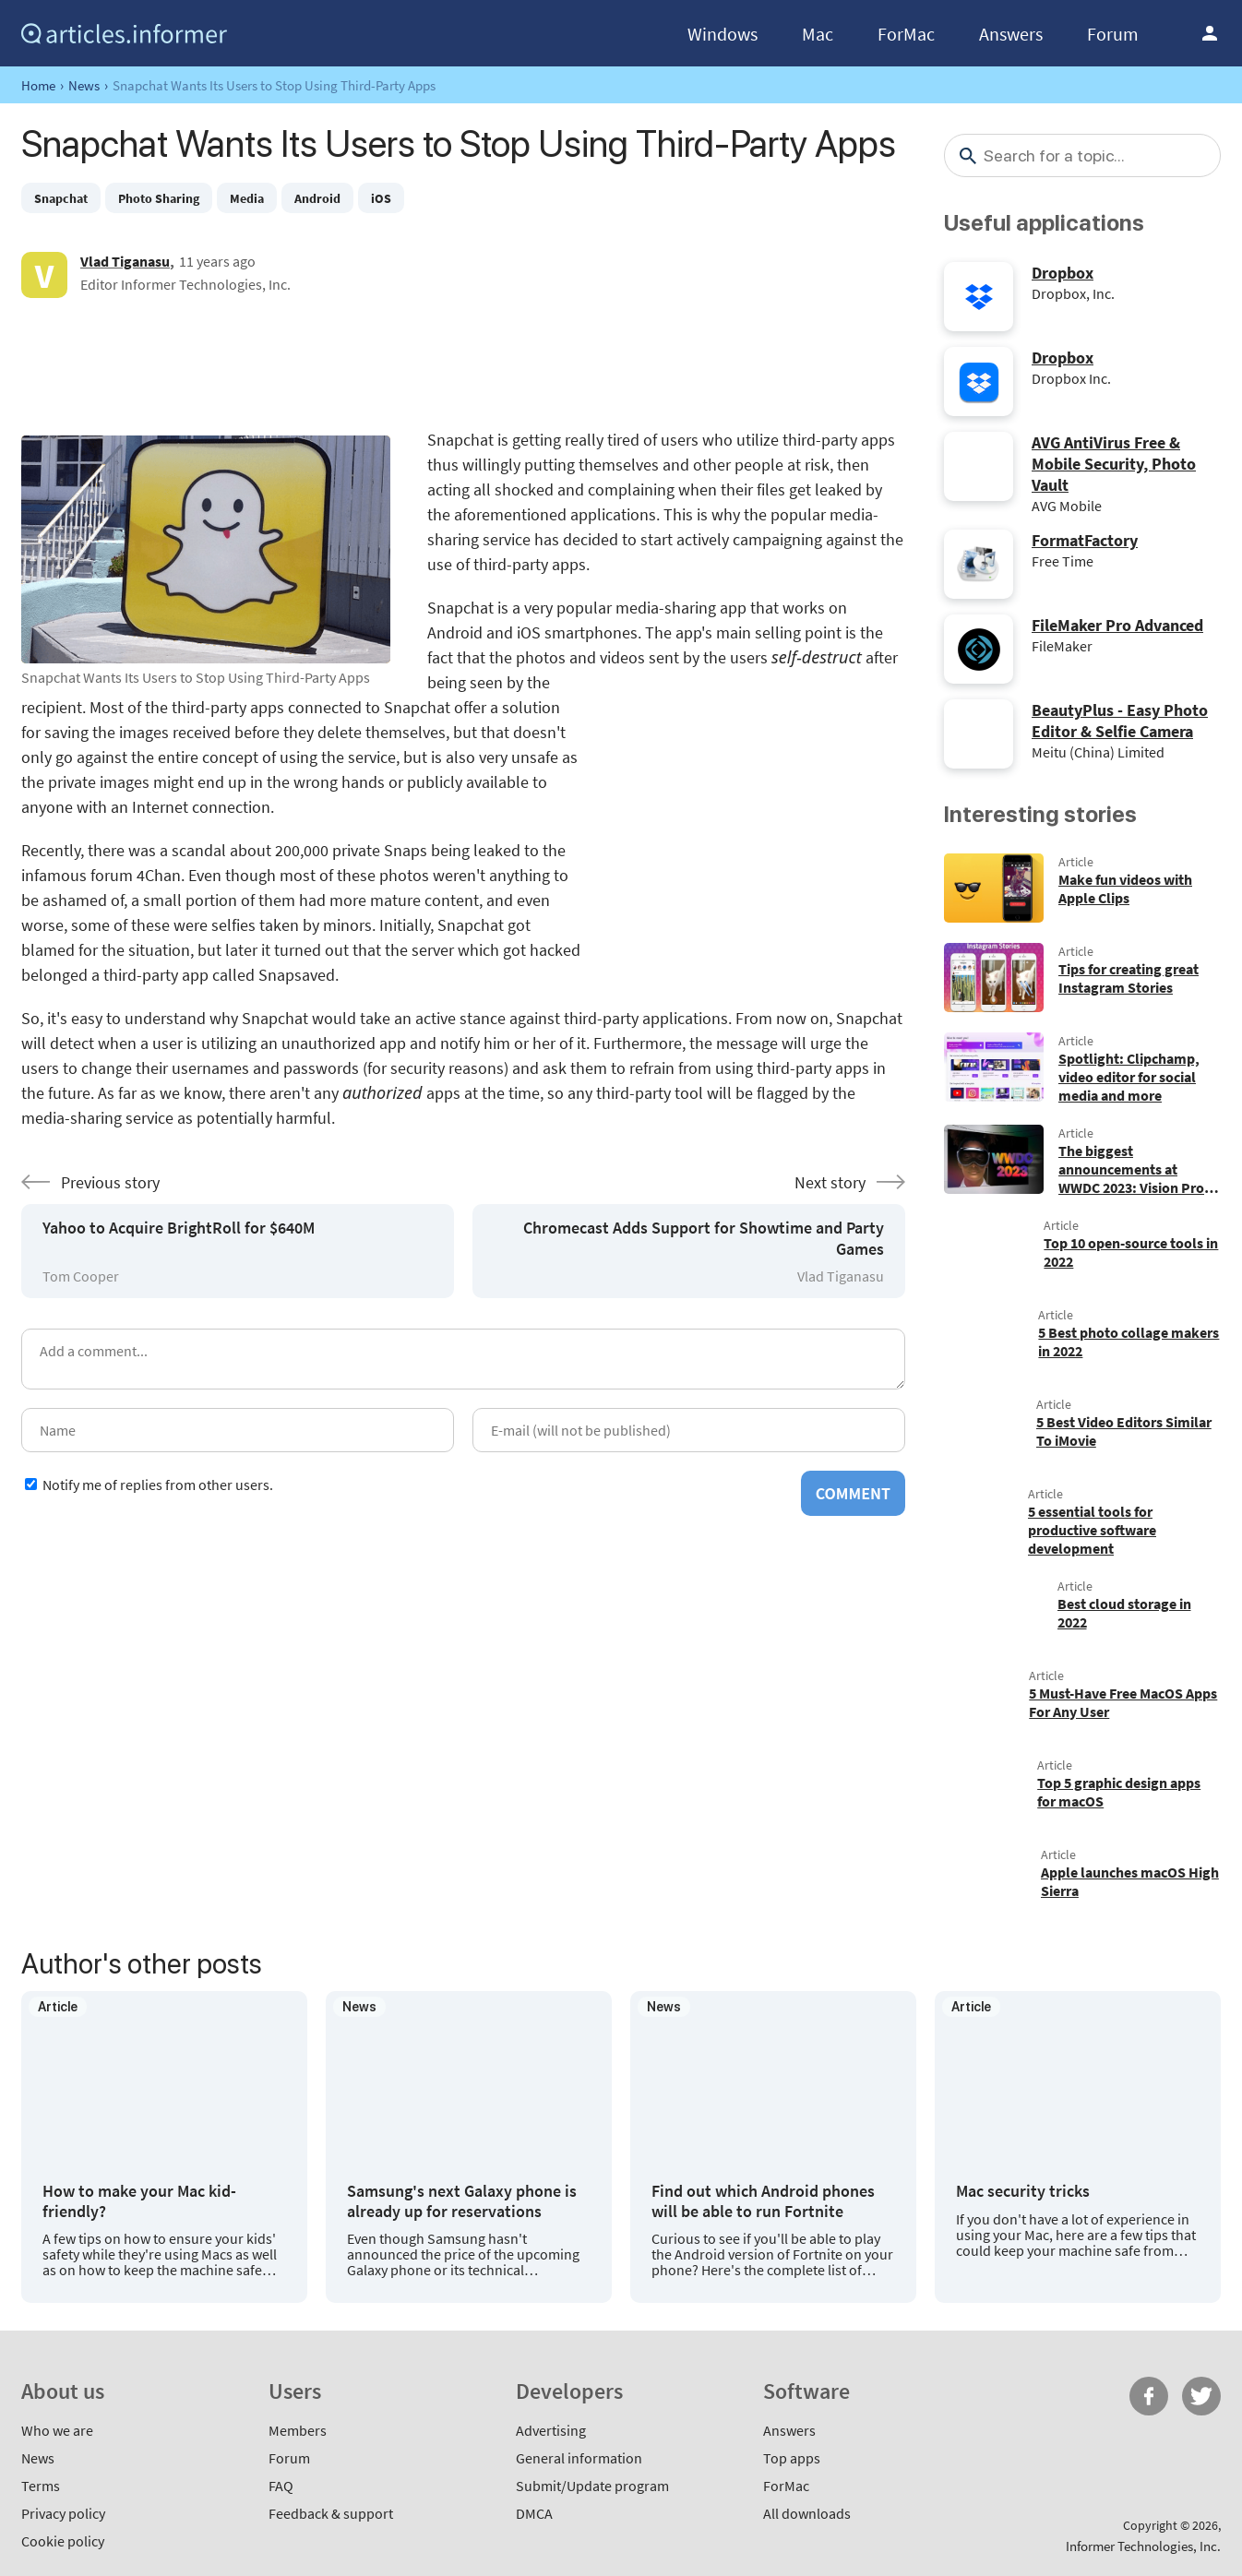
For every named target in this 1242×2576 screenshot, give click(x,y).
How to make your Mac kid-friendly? (139, 2201)
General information (579, 2458)
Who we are (57, 2430)
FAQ (281, 2485)
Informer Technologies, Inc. (1143, 2546)
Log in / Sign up (1210, 33)
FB (1148, 2396)
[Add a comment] (463, 1359)
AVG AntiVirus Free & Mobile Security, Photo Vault (1114, 463)
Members (298, 2430)
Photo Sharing (158, 198)
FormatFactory (1085, 540)
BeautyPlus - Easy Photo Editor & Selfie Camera (1120, 720)
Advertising (551, 2430)
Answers (1011, 33)
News (84, 85)
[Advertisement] (463, 362)
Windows (722, 33)
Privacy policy (63, 2513)
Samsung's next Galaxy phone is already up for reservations (462, 2201)
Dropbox (1062, 272)
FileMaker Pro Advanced (1117, 625)
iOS (381, 198)
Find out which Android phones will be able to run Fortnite (763, 2201)
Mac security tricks (1023, 2191)
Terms (40, 2485)
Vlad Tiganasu (125, 261)
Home (38, 85)
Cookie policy (62, 2541)
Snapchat (61, 198)
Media (247, 198)
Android (317, 198)
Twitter (1201, 2396)
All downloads (807, 2513)
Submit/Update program (592, 2485)
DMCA (534, 2513)
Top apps (791, 2458)
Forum (1113, 33)
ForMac (906, 33)
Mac (817, 33)
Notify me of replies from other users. (157, 1484)
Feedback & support (331, 2513)
